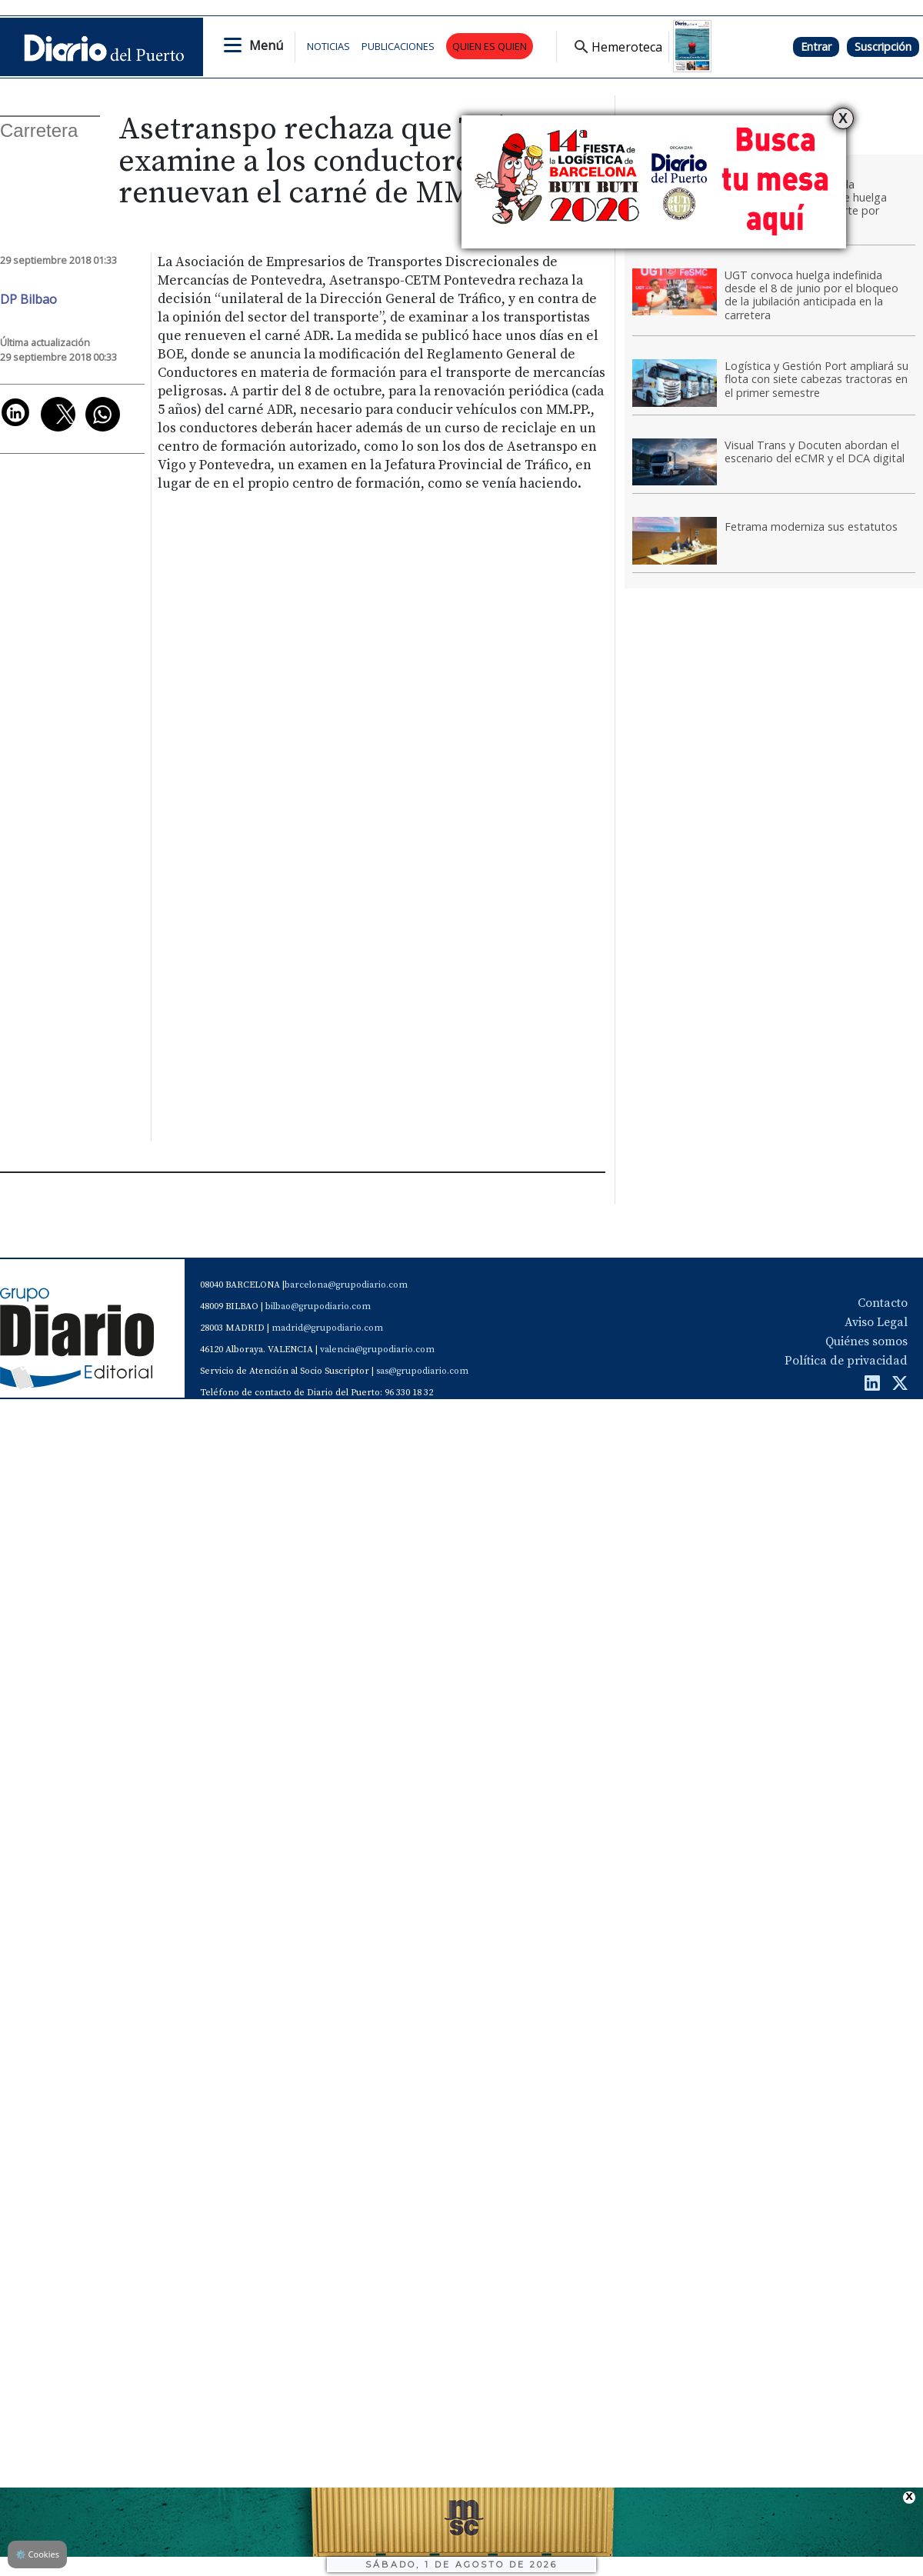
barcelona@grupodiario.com (346, 1285)
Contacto (883, 1303)
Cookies (37, 2554)
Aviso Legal (876, 1322)
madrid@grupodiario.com (327, 1328)
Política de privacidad (846, 1360)
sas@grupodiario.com (422, 1371)
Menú (266, 45)
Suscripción (883, 46)
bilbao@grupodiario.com (318, 1306)
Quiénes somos (866, 1341)
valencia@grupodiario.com (377, 1349)
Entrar (816, 46)
